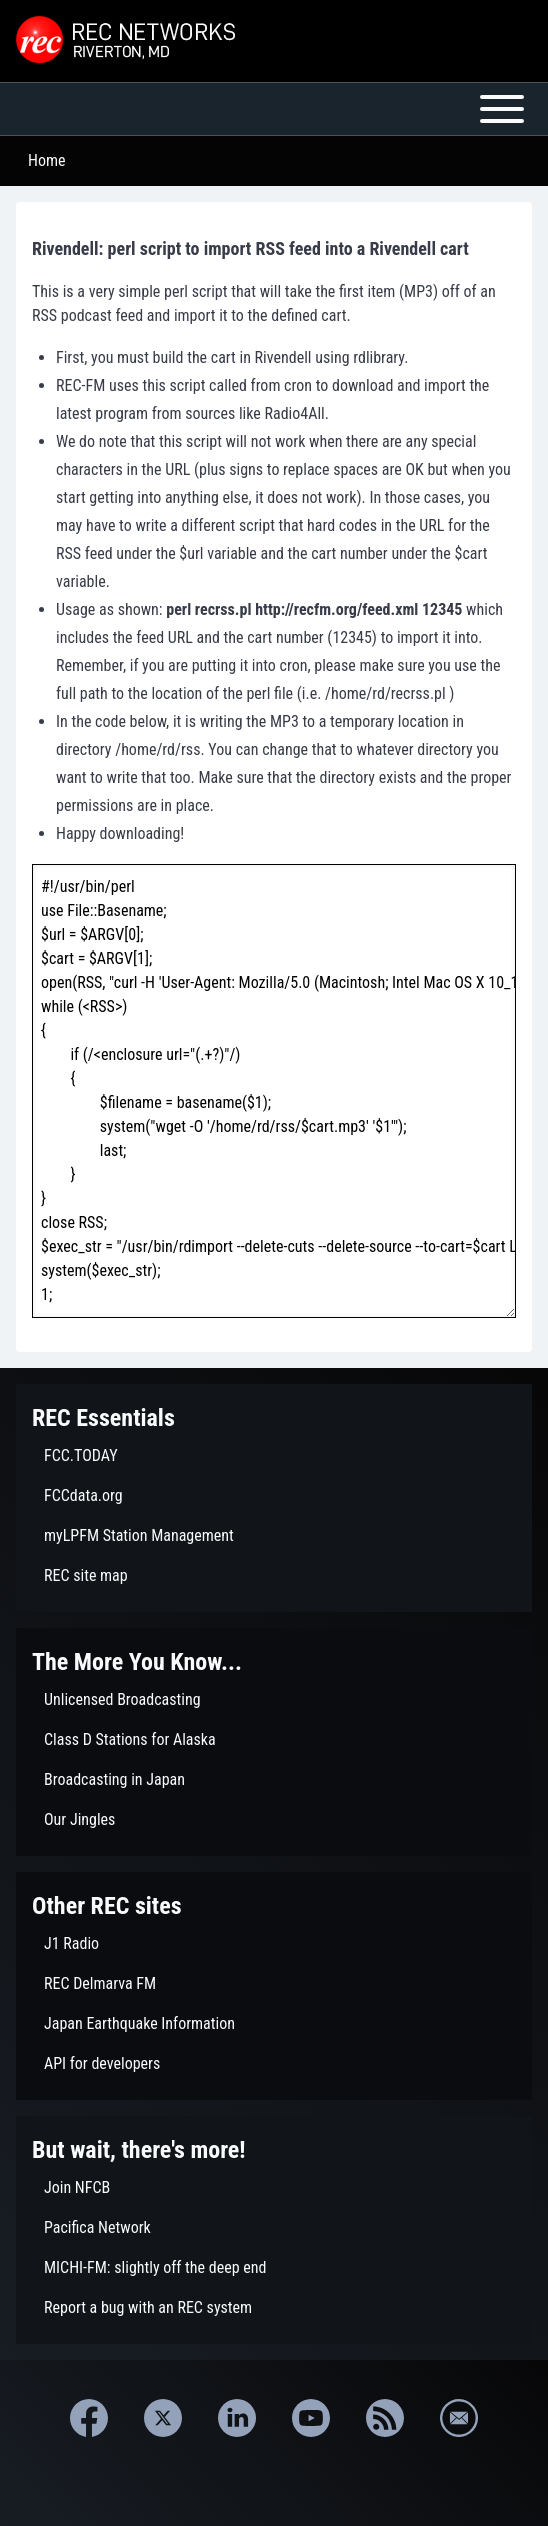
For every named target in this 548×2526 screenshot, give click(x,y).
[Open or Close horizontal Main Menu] (274, 109)
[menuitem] (274, 1456)
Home (47, 160)
